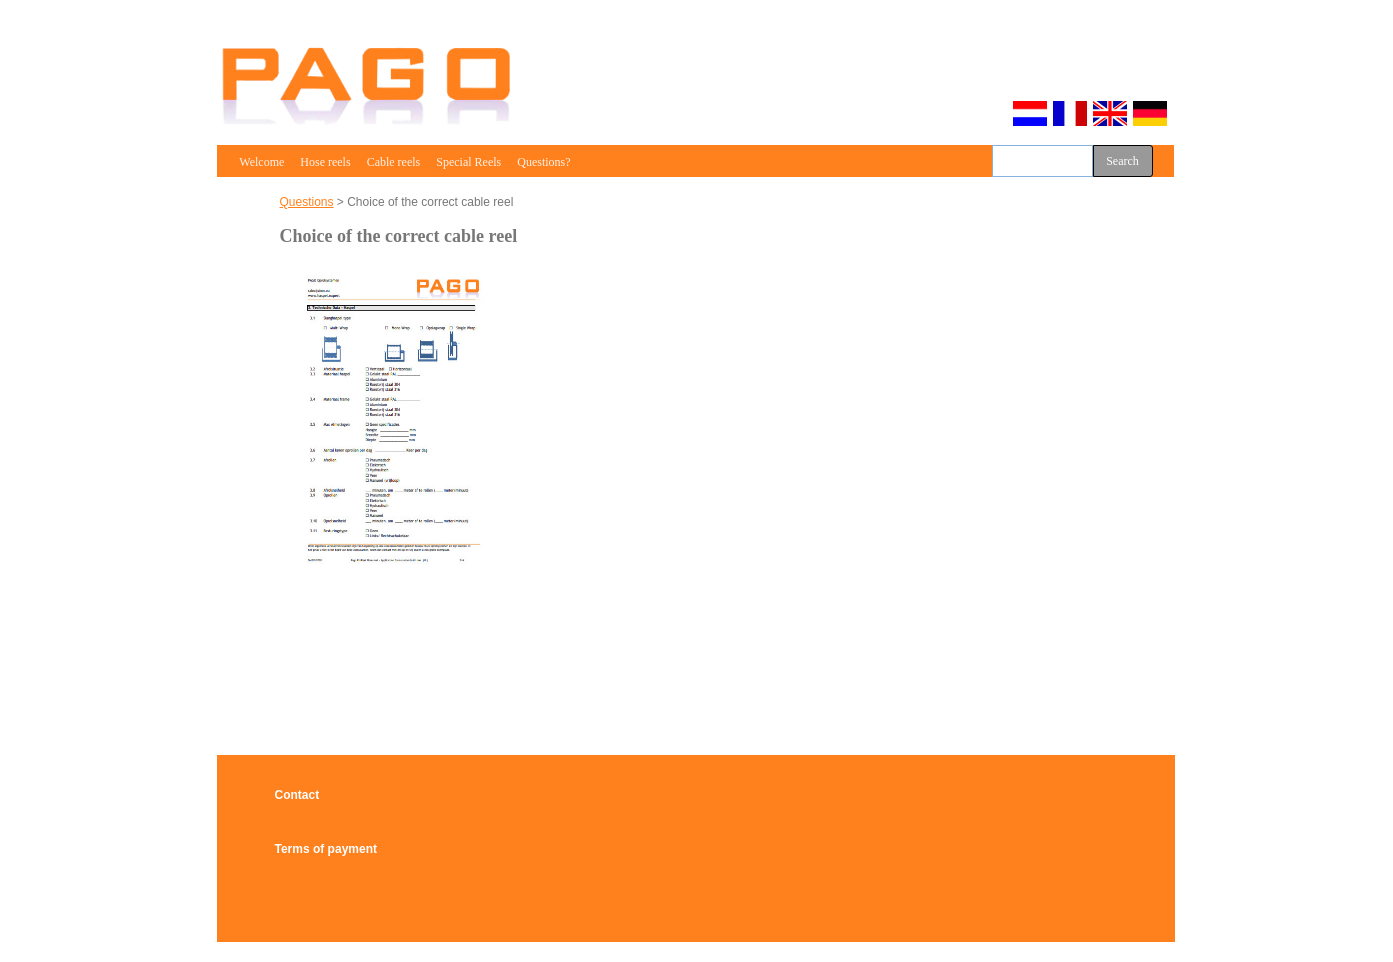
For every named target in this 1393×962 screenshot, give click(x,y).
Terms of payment (326, 849)
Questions (307, 202)
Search (1122, 161)
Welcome (262, 162)
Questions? (543, 162)
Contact (297, 795)
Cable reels (394, 162)
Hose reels (325, 162)
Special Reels (468, 162)
